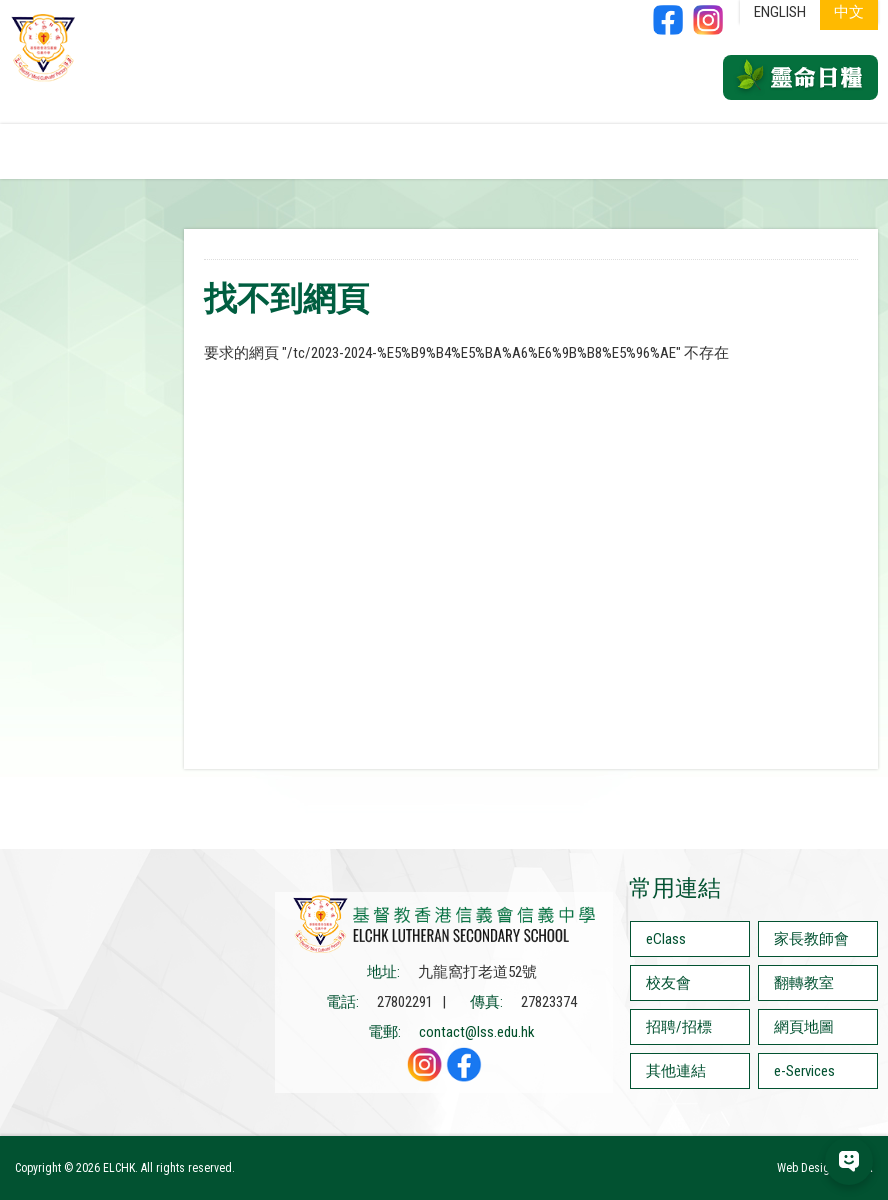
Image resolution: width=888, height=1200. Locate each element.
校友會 (668, 983)
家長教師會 (811, 939)
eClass (666, 939)
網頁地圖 (804, 1027)
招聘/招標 (679, 1027)
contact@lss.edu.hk (477, 1032)
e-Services (804, 1071)
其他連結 (676, 1071)
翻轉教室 (804, 983)
